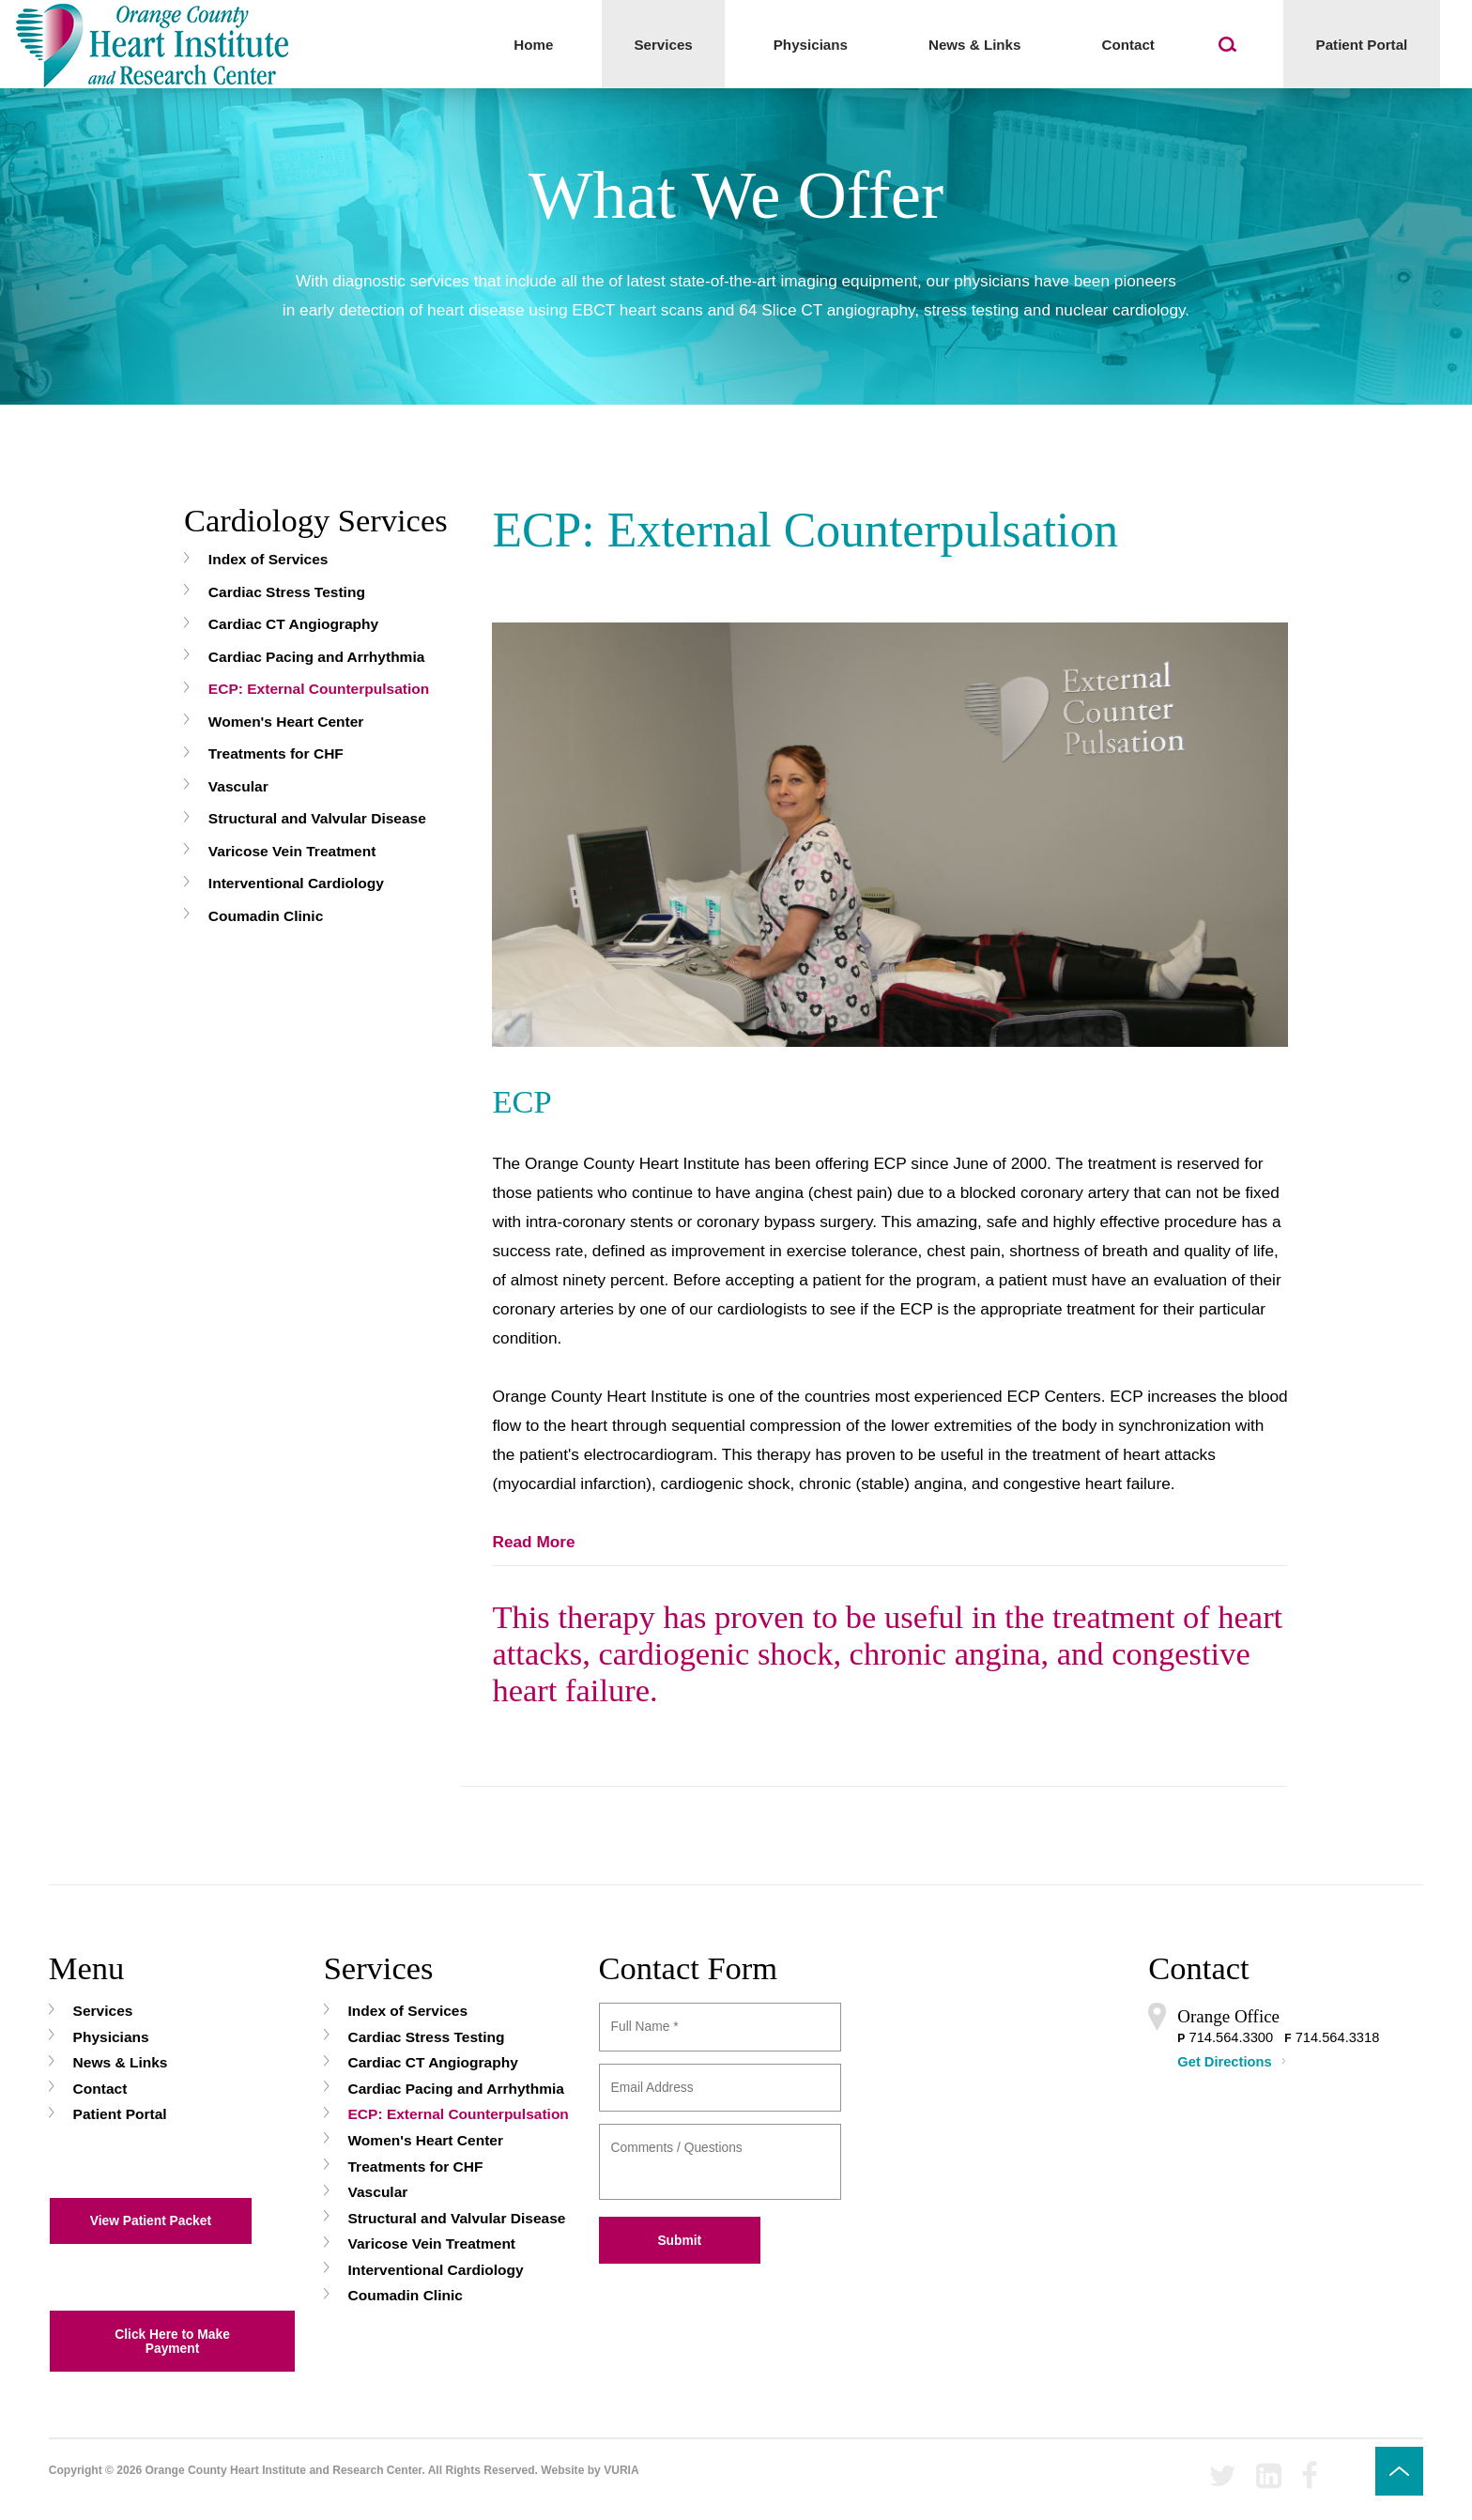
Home (533, 45)
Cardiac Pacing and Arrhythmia (316, 657)
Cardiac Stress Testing (286, 592)
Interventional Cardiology (296, 883)
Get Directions (1224, 2061)
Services (663, 45)
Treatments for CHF (276, 753)
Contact (1127, 45)
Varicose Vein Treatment (292, 851)
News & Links (974, 45)
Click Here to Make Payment (172, 2342)
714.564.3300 (1230, 2037)
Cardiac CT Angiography (293, 624)
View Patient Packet (150, 2221)
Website (562, 2470)
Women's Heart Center (286, 722)
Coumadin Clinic (265, 916)
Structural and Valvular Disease (317, 818)
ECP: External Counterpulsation (318, 689)
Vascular (238, 786)
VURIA (621, 2470)
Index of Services (268, 559)
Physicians (811, 45)
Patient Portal (1362, 45)
